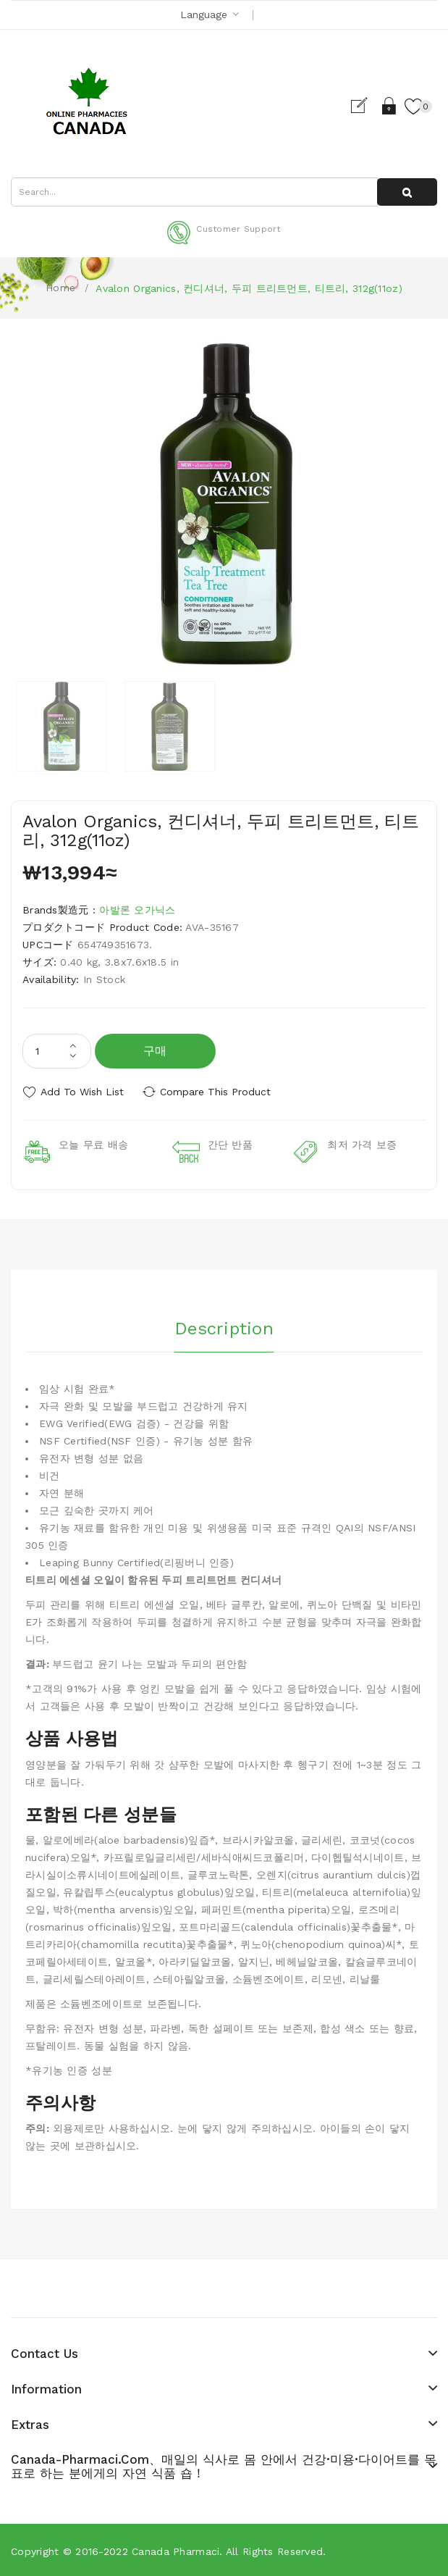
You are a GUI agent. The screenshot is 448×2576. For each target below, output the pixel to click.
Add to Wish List (82, 1091)
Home (60, 287)
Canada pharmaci (175, 2550)
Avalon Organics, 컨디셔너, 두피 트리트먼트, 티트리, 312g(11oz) (249, 288)
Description (224, 1327)
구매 (155, 1051)
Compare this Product (217, 1091)
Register (364, 106)
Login (389, 106)
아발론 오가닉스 (137, 910)
